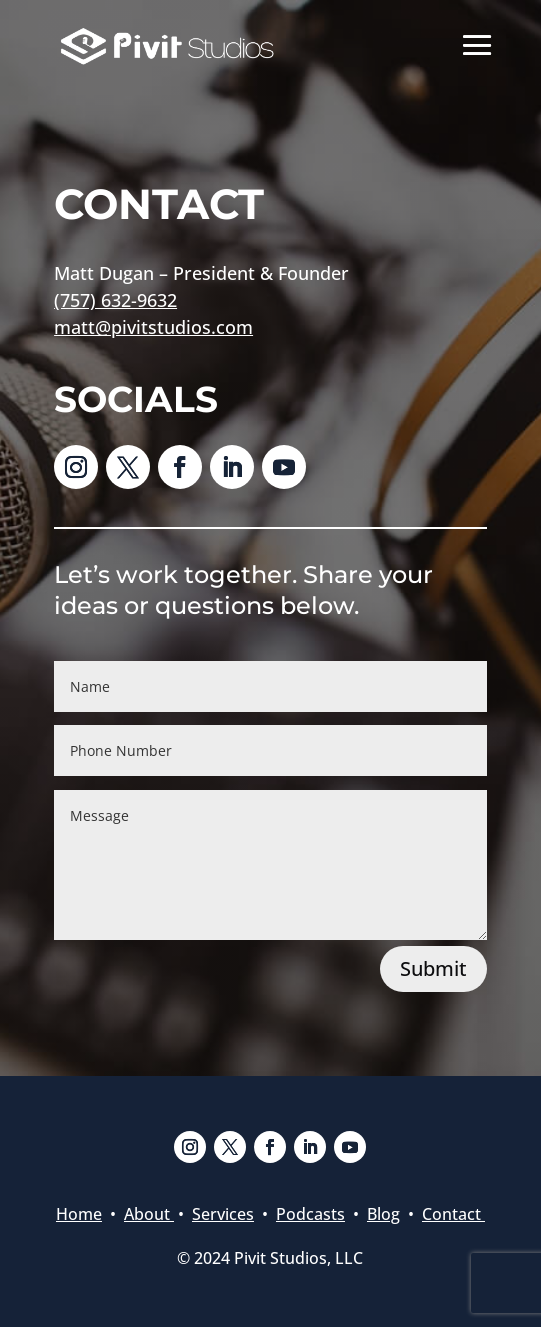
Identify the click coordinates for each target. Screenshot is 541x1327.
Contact (453, 1214)
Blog (383, 1214)
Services (223, 1214)
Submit (433, 968)
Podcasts (310, 1214)
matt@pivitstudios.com (153, 327)
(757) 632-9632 (115, 300)
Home (79, 1214)
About (149, 1214)
